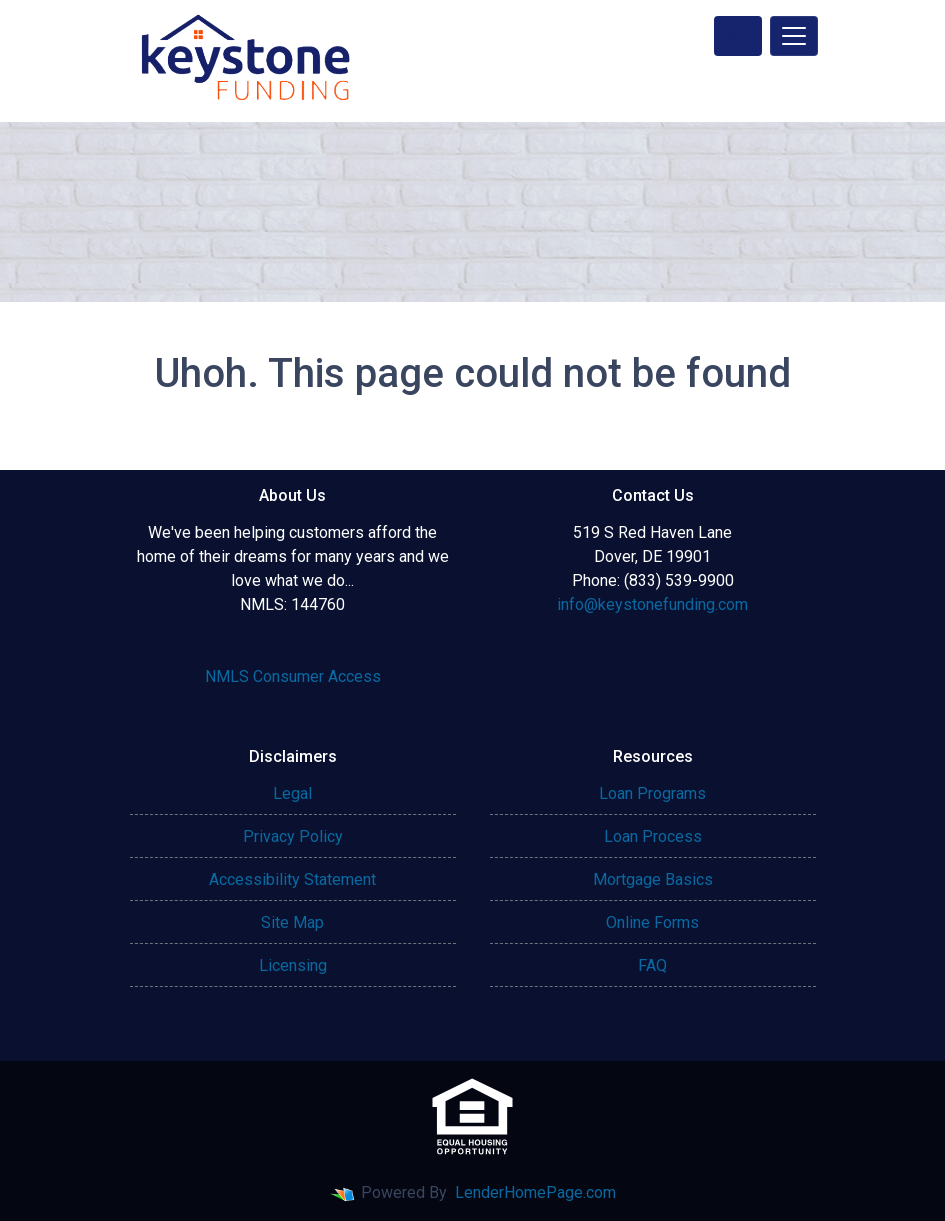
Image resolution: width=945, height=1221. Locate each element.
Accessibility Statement (292, 879)
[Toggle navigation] (794, 36)
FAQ (652, 965)
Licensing (293, 965)
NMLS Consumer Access (293, 676)
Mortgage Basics (653, 879)
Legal (292, 793)
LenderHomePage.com (535, 1192)
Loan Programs (652, 793)
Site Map (292, 922)
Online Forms (652, 922)
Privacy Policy (293, 836)
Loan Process (653, 836)
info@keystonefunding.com (652, 604)
